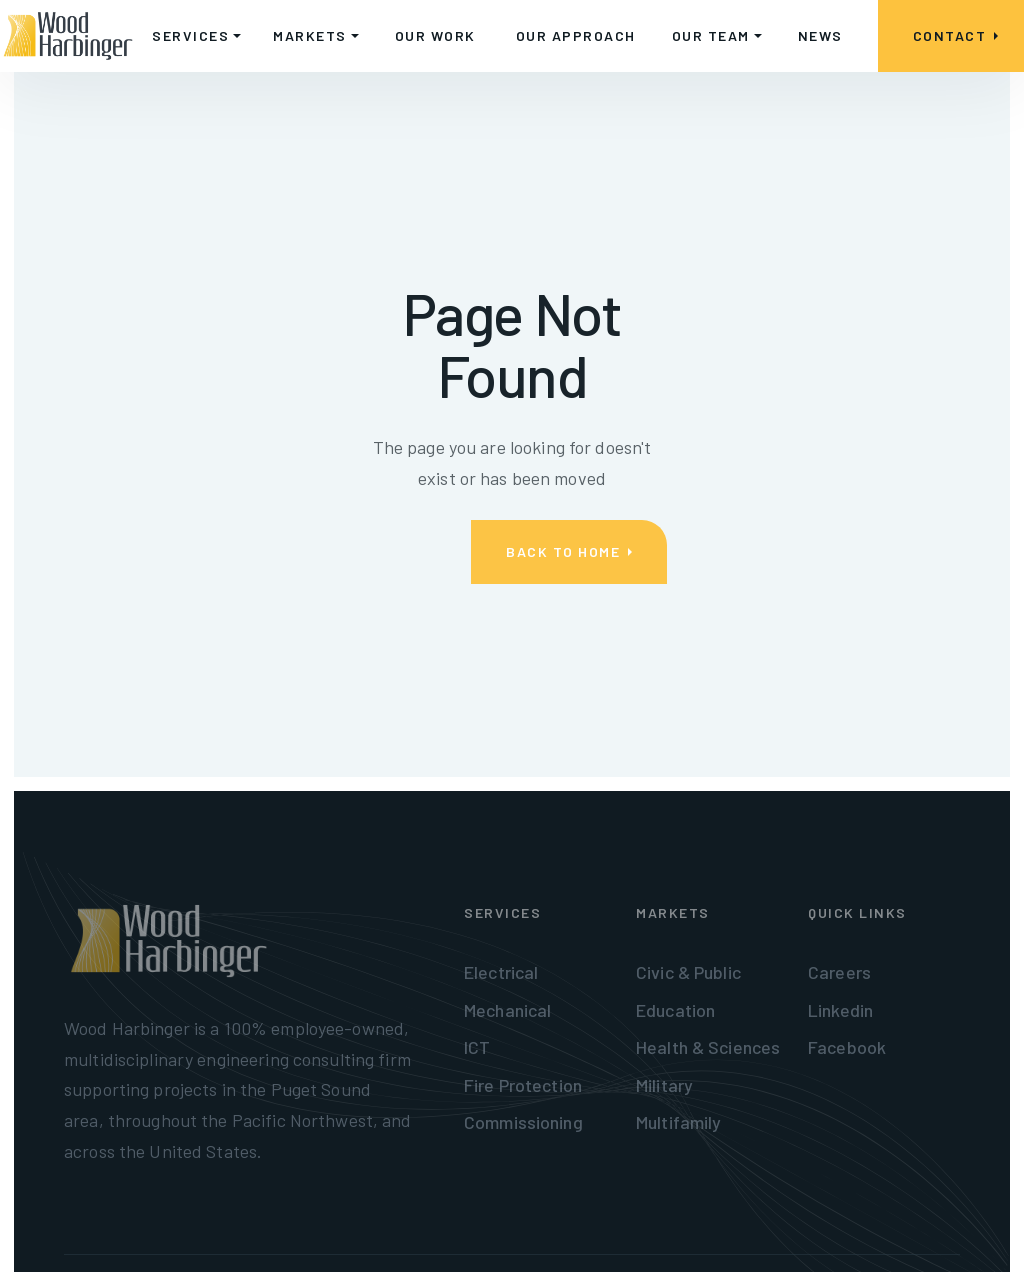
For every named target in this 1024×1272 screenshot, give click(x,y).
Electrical (501, 972)
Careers (839, 972)
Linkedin (840, 1010)
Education (675, 1010)
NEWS (820, 35)
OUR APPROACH (576, 35)
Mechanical (507, 1010)
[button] (196, 36)
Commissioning (523, 1122)
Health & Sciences (708, 1047)
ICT (477, 1047)
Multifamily (678, 1122)
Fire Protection (523, 1085)
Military (664, 1085)
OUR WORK (435, 35)
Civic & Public (688, 972)
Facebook (847, 1047)
